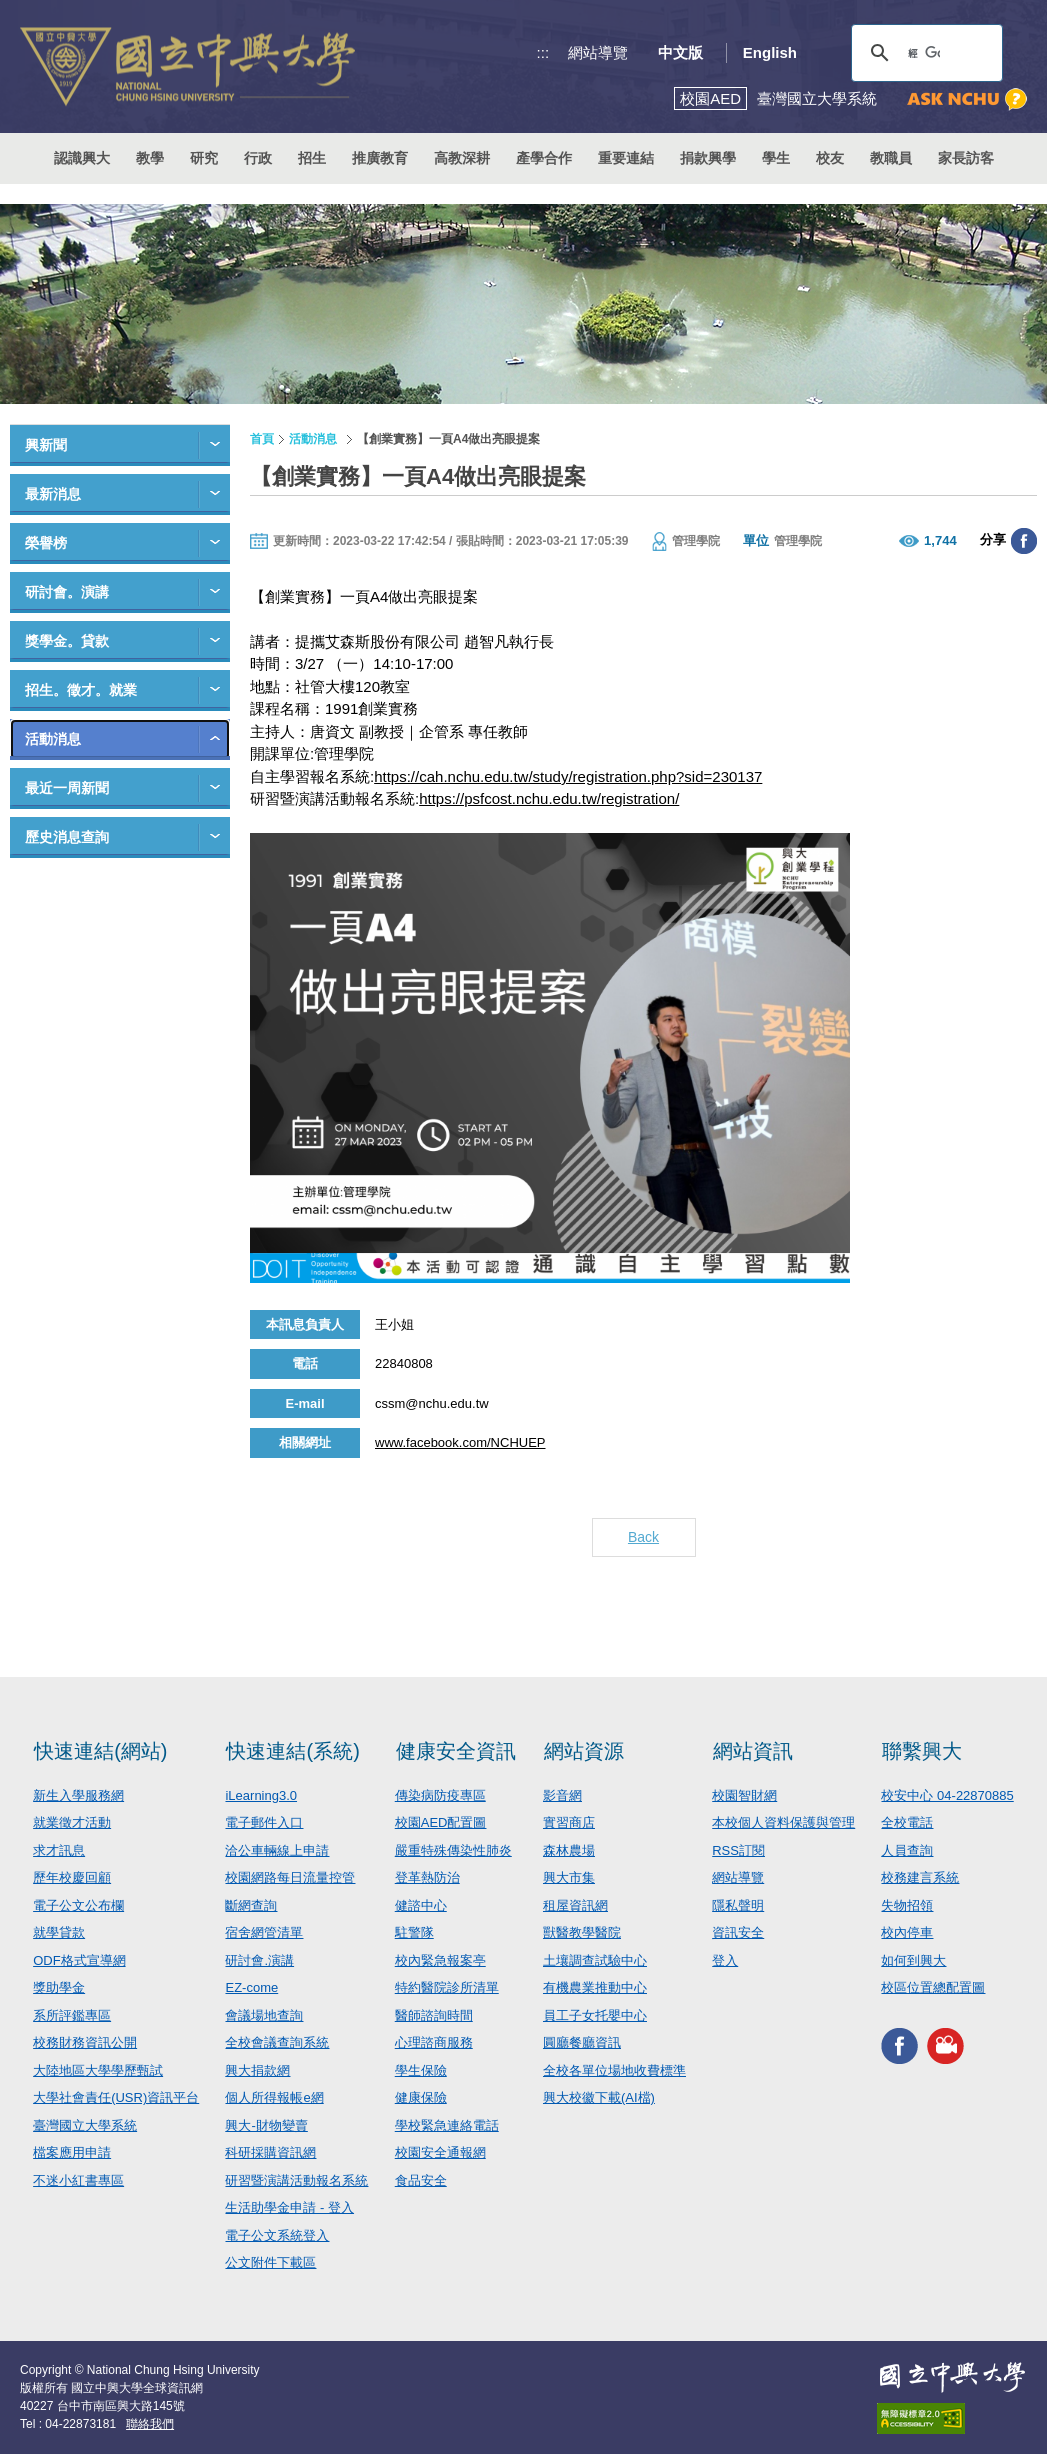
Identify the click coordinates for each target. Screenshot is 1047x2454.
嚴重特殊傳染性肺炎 (453, 1850)
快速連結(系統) (292, 1751)
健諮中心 (421, 1905)
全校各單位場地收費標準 (614, 2070)
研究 (204, 158)
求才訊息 (59, 1850)
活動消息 (53, 739)
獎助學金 (59, 1987)
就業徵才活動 (72, 1822)
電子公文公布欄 (78, 1905)
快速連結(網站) (100, 1751)
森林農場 (569, 1850)
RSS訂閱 (738, 1850)
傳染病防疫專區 (440, 1795)
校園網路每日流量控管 (290, 1877)
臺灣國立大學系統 (85, 2125)
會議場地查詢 (264, 2015)
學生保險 (421, 2070)
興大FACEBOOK (899, 2046)
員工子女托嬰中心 (595, 2015)
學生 (776, 158)
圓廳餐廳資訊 (582, 2042)
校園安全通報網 (440, 2152)
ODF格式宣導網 (79, 1960)
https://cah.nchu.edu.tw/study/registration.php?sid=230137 (568, 776)
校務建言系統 (920, 1877)
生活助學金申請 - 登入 (289, 2207)
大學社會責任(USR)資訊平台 (116, 2097)
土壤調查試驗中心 (595, 1960)
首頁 (262, 439)
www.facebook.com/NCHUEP (460, 1442)
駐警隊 (414, 1932)
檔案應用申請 (72, 2152)
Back (643, 1537)
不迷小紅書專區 (78, 2180)
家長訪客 (966, 158)
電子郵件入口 (264, 1822)
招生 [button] (312, 158)
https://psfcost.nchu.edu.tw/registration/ (549, 798)
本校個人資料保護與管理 (783, 1822)
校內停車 (907, 1932)
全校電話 (907, 1822)
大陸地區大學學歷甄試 (98, 2070)
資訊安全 (738, 1932)
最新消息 (53, 494)
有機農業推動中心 (595, 1987)
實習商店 (569, 1822)
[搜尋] (924, 53)
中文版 (680, 52)
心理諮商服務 (434, 2042)
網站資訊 (753, 1751)
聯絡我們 (150, 2424)
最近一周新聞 (67, 788)
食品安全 (421, 2180)
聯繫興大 (922, 1751)
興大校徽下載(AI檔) (599, 2097)
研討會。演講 (67, 592)
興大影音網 (945, 2046)
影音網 (562, 1795)
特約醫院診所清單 (447, 1987)
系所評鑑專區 (72, 2015)
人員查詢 (907, 1850)
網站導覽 (598, 52)
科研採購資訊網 (270, 2152)
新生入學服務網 (78, 1795)
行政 (258, 158)
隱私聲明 (738, 1905)
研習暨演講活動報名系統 (296, 2180)
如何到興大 (913, 1960)
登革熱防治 (427, 1877)
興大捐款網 (257, 2070)
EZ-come (251, 1987)
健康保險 (421, 2097)
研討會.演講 (259, 1960)
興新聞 (46, 445)
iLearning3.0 (261, 1795)
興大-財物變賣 (266, 2125)
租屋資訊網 (575, 1905)
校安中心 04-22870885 (947, 1795)
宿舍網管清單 (264, 1932)
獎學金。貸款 (67, 641)
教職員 (891, 158)
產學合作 (544, 158)
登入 (725, 1960)
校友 (830, 158)
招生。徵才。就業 (81, 690)
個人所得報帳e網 (274, 2097)
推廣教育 (380, 158)
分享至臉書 (1024, 541)
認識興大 (82, 158)
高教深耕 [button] (462, 158)
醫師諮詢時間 (434, 2015)
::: (543, 52)
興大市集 (569, 1877)
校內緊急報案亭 (440, 1960)
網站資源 (584, 1751)
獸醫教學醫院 (582, 1932)
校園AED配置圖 (441, 1822)
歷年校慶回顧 (72, 1877)
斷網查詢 (251, 1905)
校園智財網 (744, 1795)
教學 (150, 158)
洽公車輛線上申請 (277, 1850)
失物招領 (907, 1905)
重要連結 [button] (626, 158)
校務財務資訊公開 (85, 2042)
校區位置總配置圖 (933, 1987)
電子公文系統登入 (277, 2235)
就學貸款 (59, 1932)
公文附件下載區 (270, 2262)
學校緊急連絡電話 (447, 2125)
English (770, 52)
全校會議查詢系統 (277, 2042)
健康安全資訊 (456, 1751)
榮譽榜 (46, 543)
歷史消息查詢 (67, 837)
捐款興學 (708, 158)
